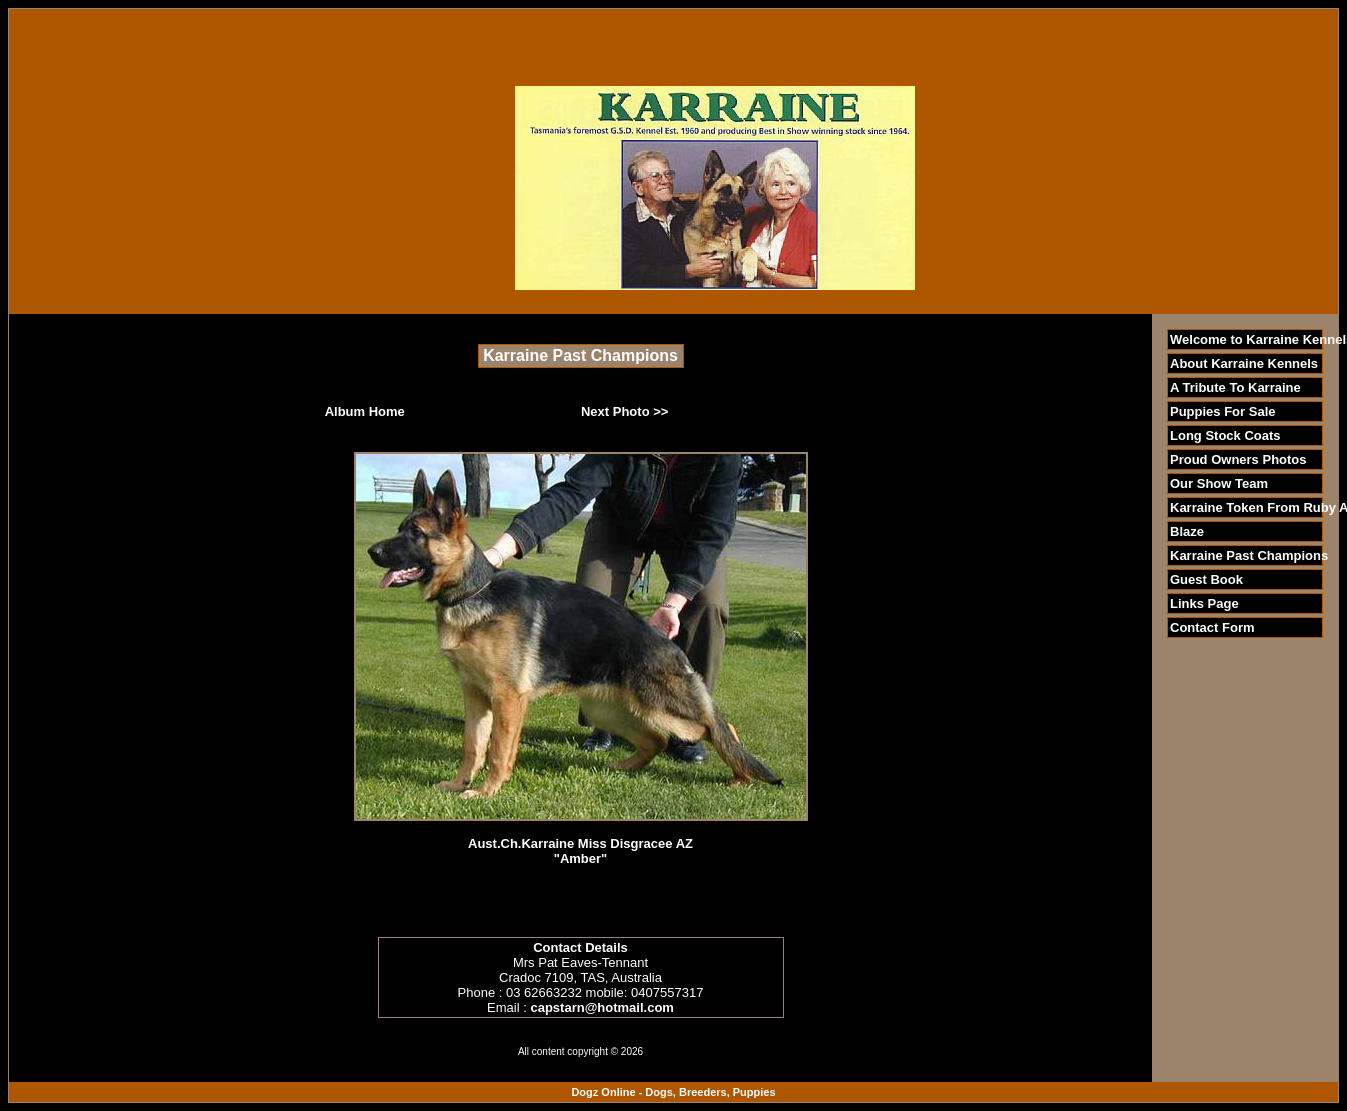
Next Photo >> (624, 411)
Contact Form (1212, 627)
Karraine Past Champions (1249, 555)
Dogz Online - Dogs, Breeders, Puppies (673, 1092)
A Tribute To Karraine (1235, 387)
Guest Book (1206, 579)
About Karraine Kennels (1244, 363)
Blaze (1187, 531)
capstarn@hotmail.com (601, 1007)
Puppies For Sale (1222, 411)
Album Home (365, 411)
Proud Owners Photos (1238, 459)
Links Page (1204, 603)
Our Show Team (1219, 483)
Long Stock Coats (1225, 435)
